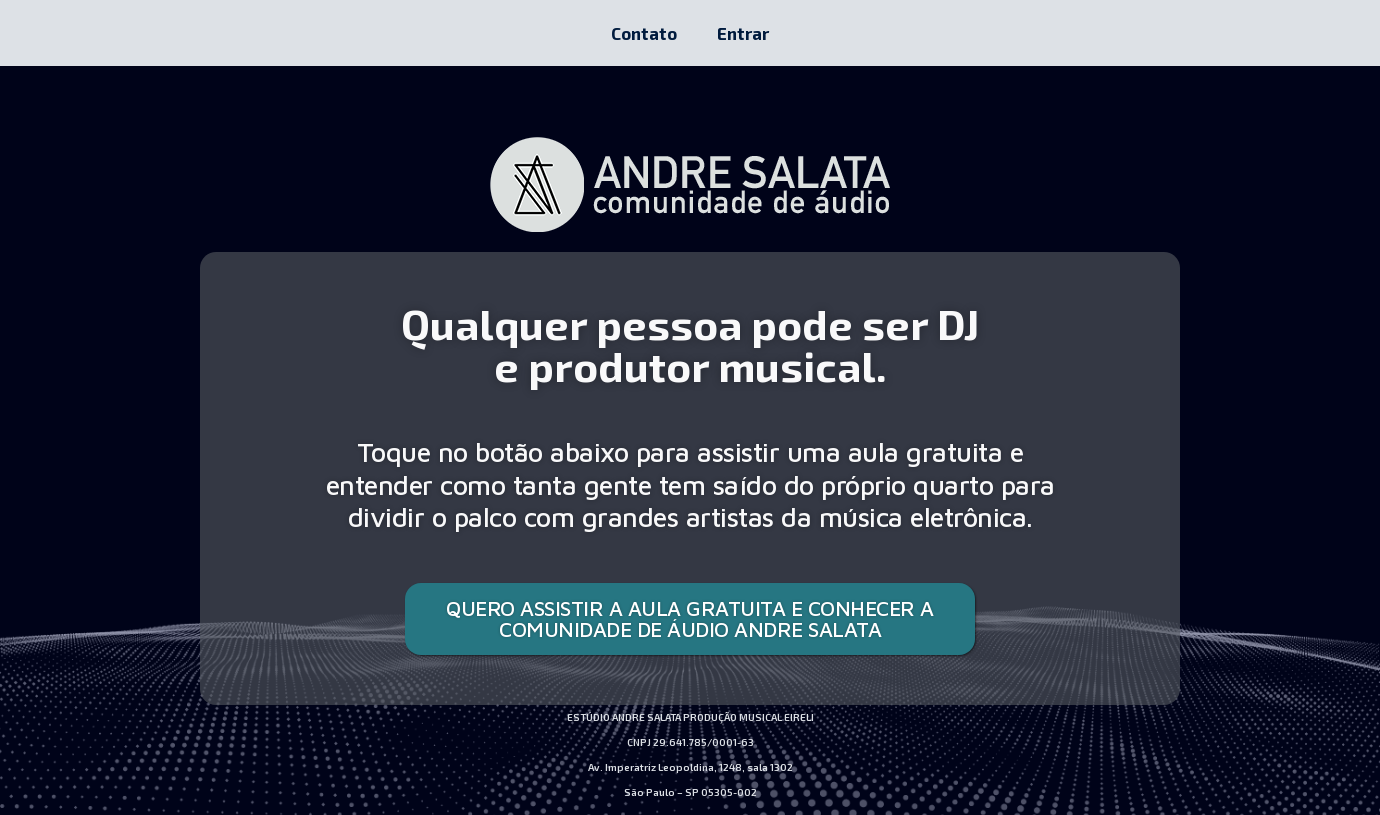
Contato (644, 33)
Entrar (743, 33)
